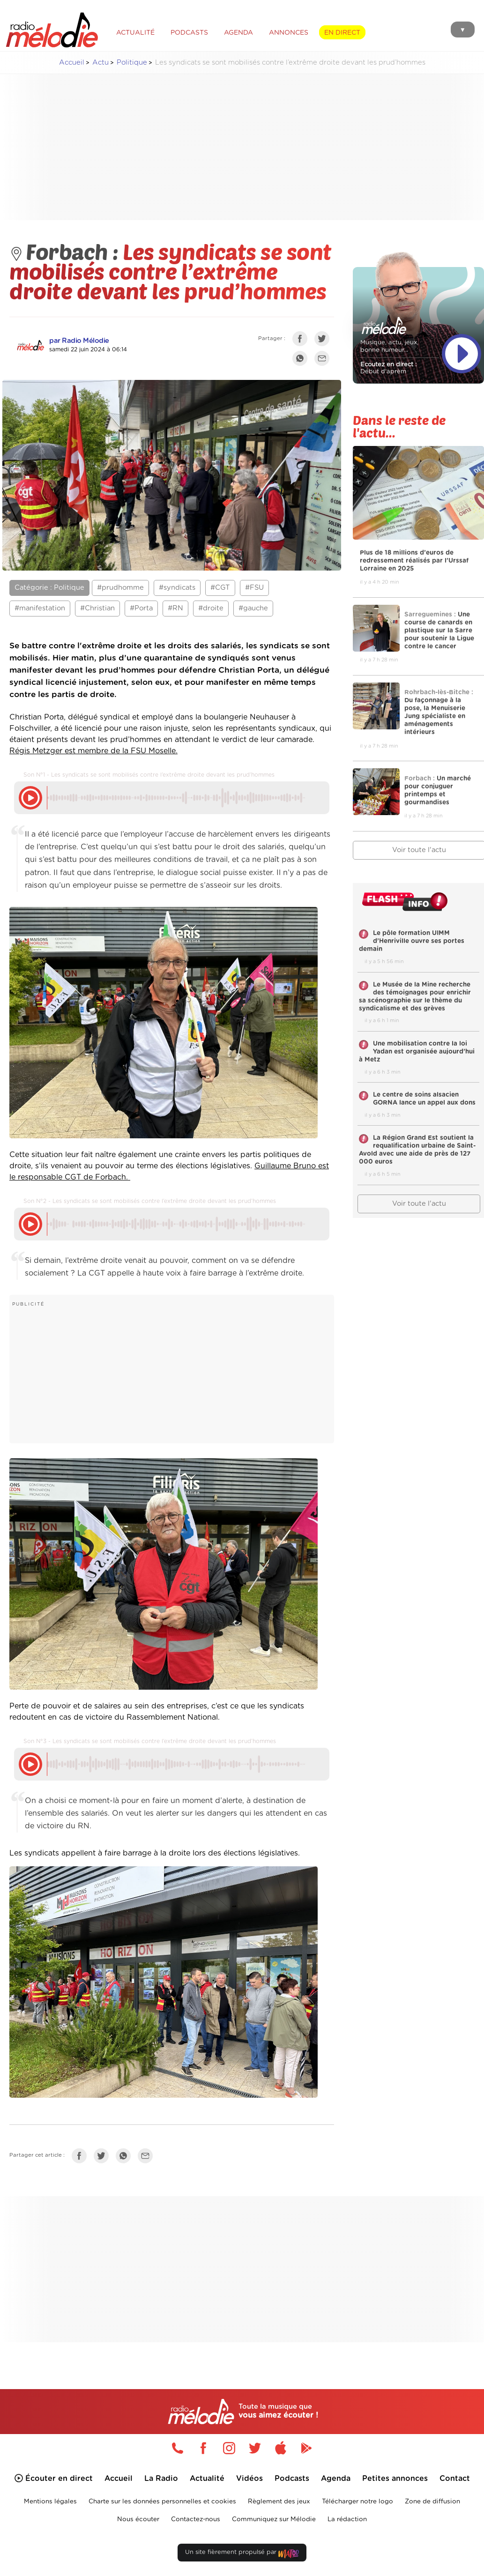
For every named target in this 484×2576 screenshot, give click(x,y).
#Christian (97, 608)
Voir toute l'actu (419, 1203)
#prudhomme (120, 587)
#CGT (220, 587)
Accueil (71, 62)
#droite (210, 608)
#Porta (141, 608)
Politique (132, 62)
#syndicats (177, 587)
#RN (175, 608)
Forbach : (66, 251)
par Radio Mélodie (79, 340)
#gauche (253, 608)
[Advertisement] (249, 147)
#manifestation (40, 608)
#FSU (254, 587)
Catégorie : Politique (49, 587)
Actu (100, 62)
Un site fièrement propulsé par (241, 2554)
